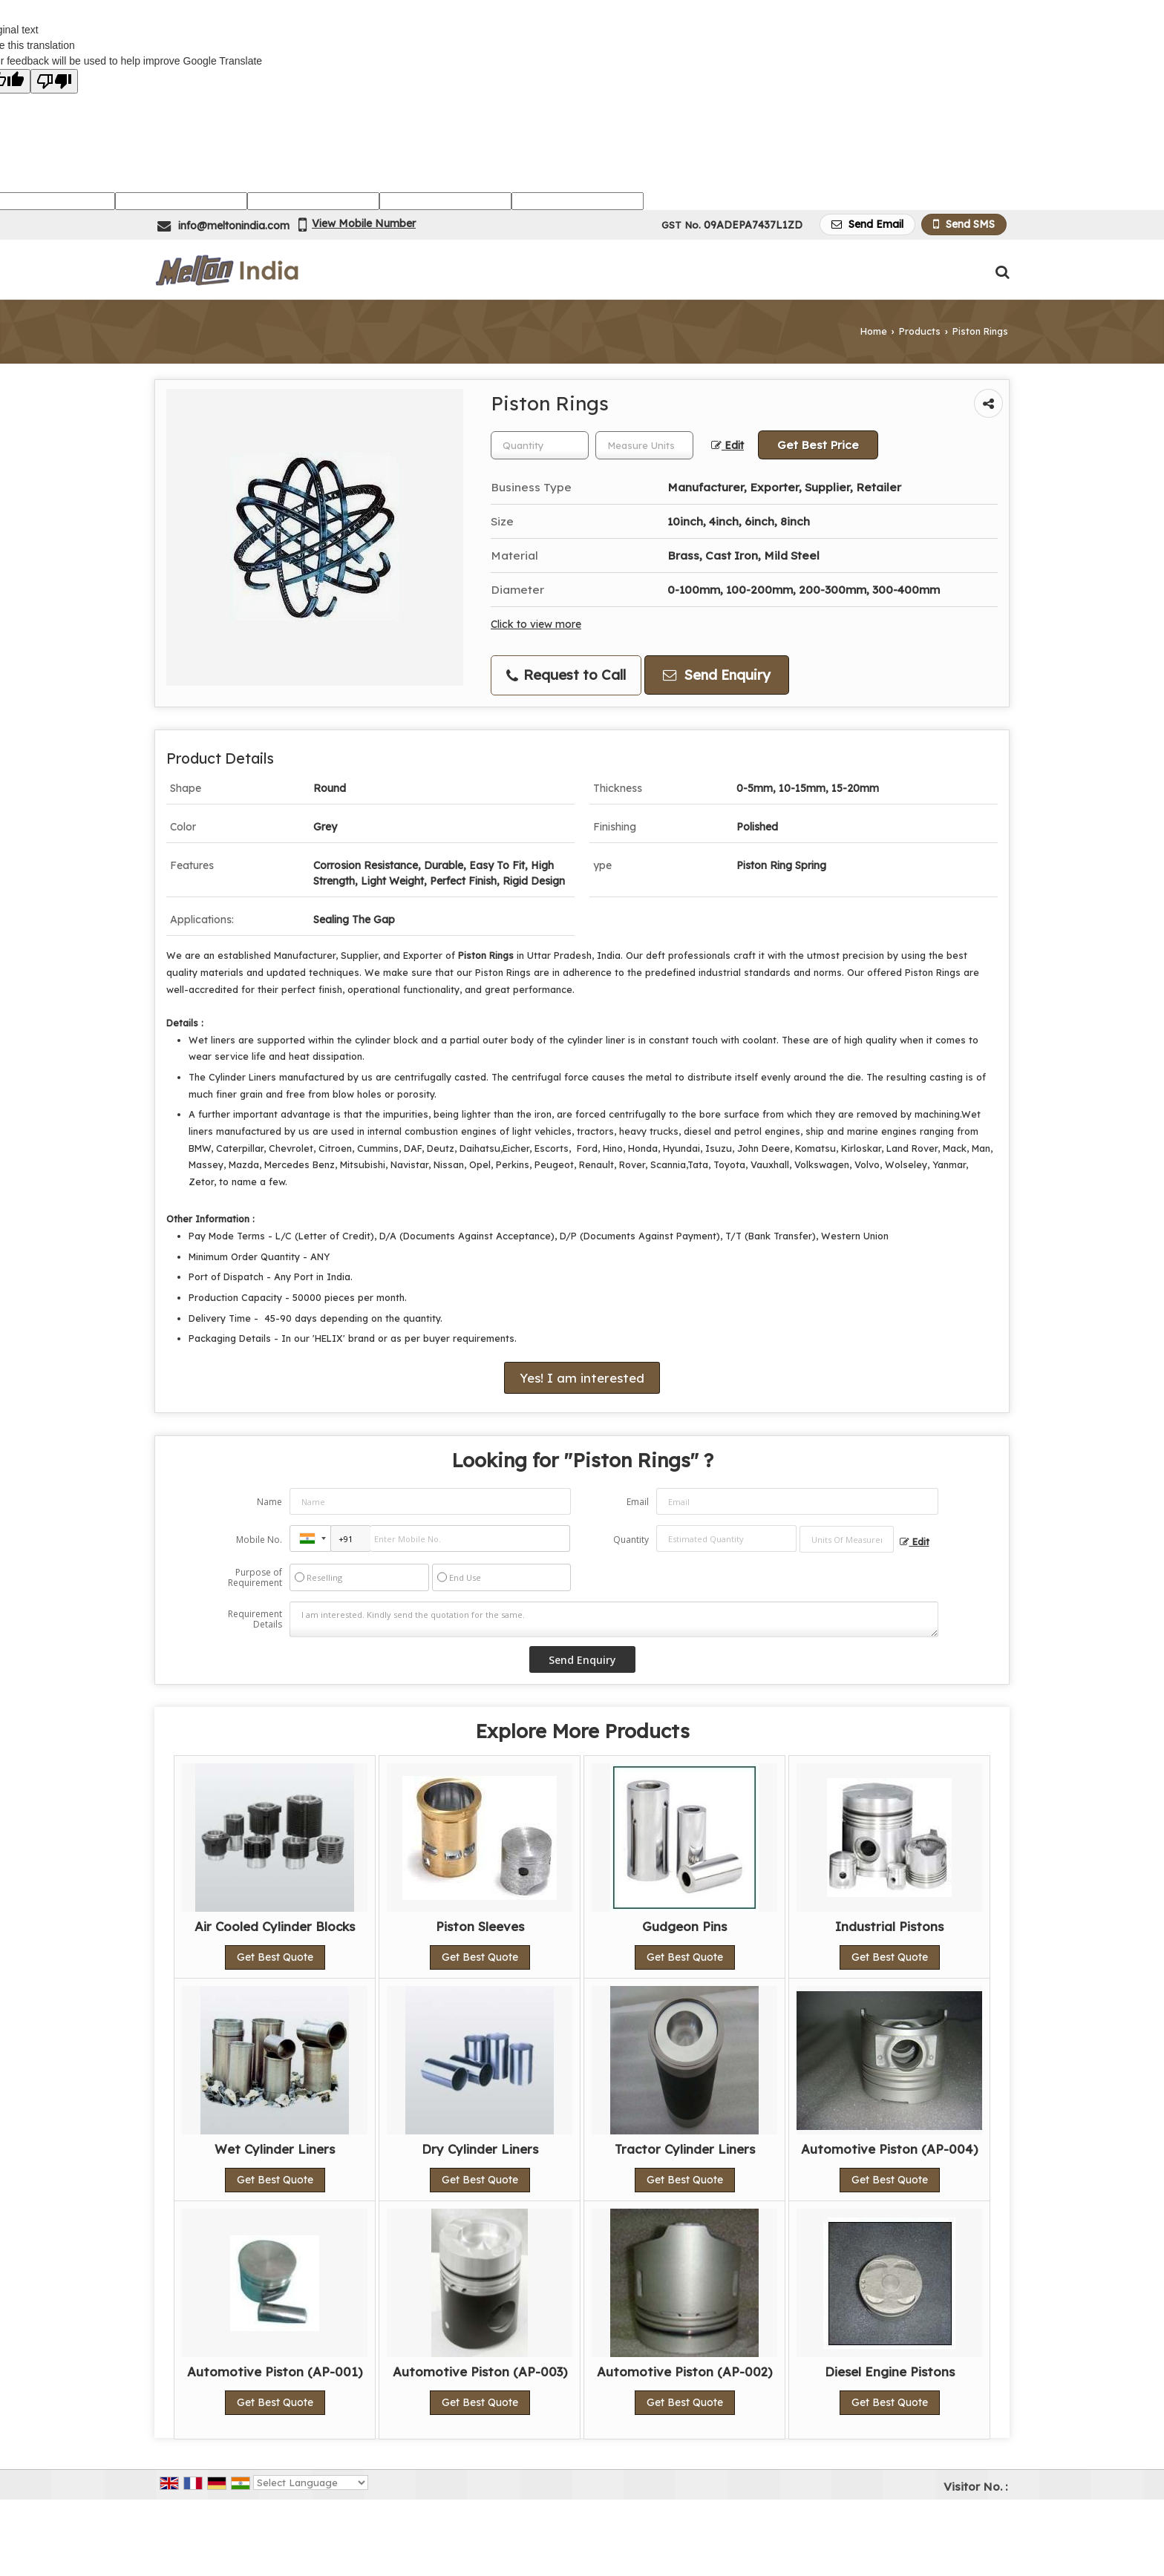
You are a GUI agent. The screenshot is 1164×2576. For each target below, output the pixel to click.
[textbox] (644, 445)
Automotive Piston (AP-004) (889, 2149)
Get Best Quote (275, 1957)
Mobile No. (259, 1539)
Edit (727, 445)
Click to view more (536, 623)
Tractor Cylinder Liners (685, 2149)
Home (873, 331)
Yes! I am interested (582, 1378)
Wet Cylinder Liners (275, 2149)
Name (269, 1501)
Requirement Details (255, 1619)
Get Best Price (818, 445)
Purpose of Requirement (255, 1577)
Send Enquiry (717, 675)
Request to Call (566, 675)
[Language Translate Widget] (310, 2482)
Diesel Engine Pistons (890, 2371)
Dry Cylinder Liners (480, 2149)
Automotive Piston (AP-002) (684, 2371)
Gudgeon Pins (684, 1926)
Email (638, 1501)
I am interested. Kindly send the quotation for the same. (614, 1619)
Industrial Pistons (889, 1926)
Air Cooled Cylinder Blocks (274, 1926)
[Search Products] (1000, 271)
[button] (364, 223)
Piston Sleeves (480, 1926)
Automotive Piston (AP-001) (274, 2371)
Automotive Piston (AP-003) (480, 2371)
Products (920, 331)
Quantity (631, 1539)
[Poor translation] (54, 81)
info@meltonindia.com (234, 225)
